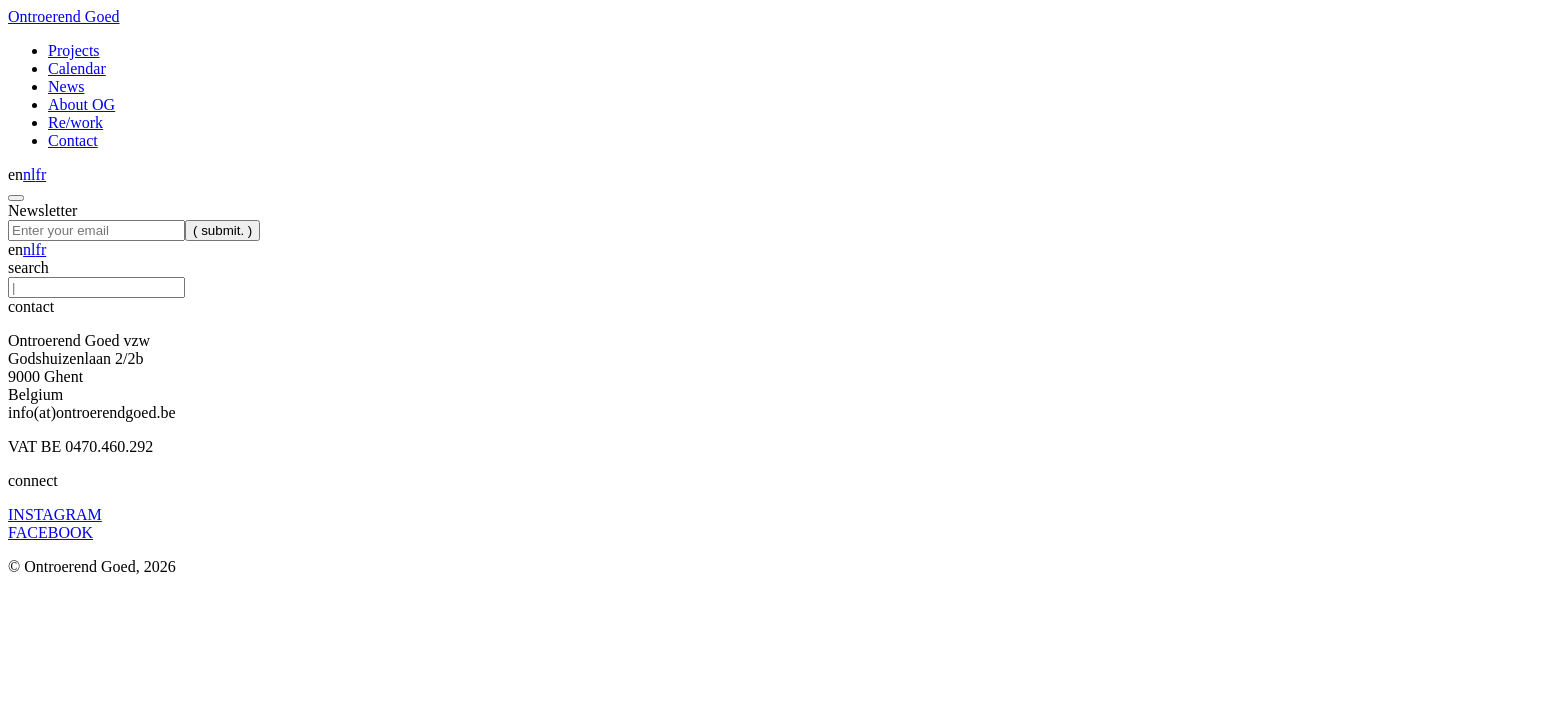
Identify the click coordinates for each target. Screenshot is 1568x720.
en (15, 174)
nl (29, 174)
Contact (73, 140)
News (66, 86)
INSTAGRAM (55, 514)
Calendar (77, 68)
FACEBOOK (50, 532)
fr (41, 174)
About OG (81, 104)
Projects (74, 50)
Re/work (75, 122)
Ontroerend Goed (64, 16)
